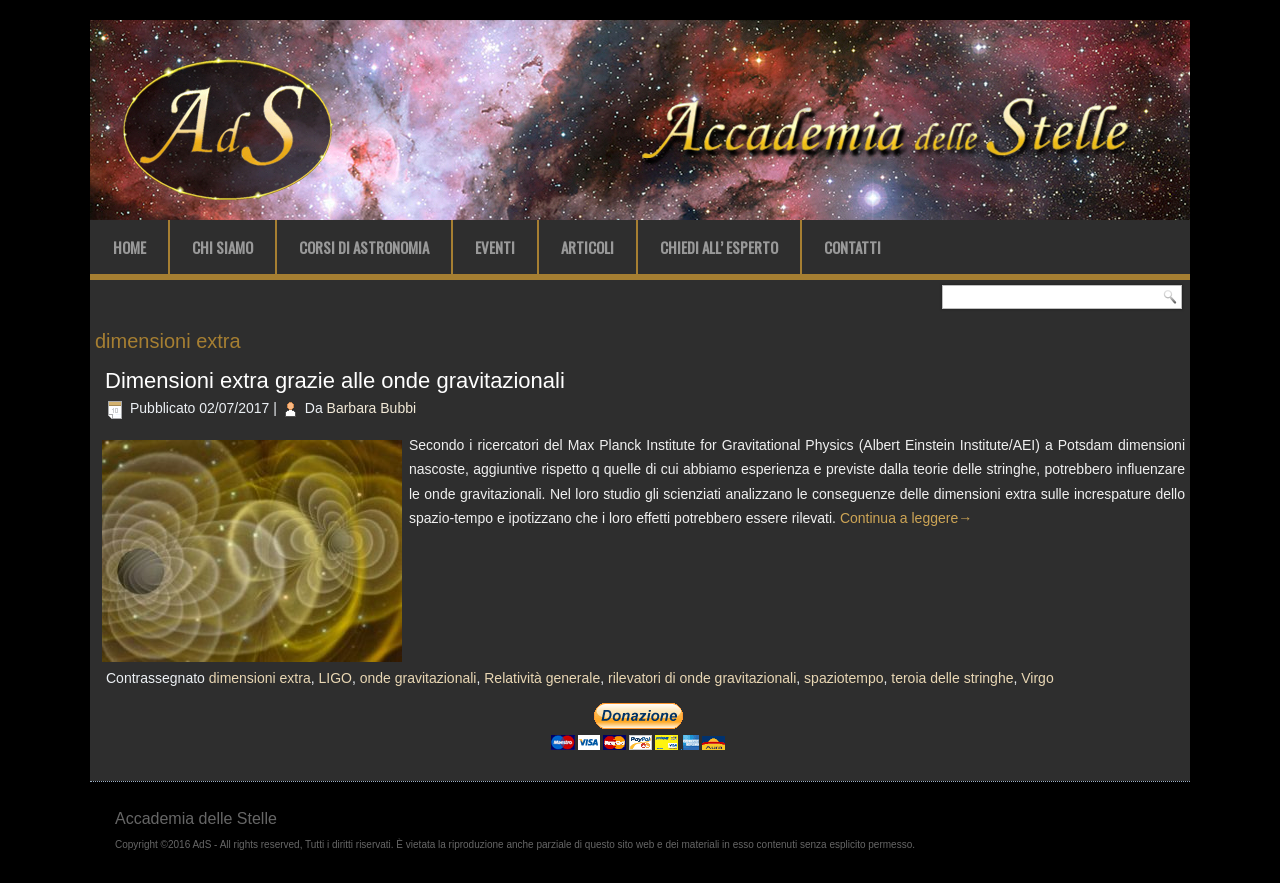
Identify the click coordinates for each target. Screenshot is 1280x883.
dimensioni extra (260, 678)
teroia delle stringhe (952, 678)
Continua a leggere (906, 518)
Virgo (1037, 678)
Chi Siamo (222, 247)
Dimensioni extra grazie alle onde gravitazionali (335, 380)
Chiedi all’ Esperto (719, 247)
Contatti (852, 247)
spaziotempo (843, 678)
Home (129, 247)
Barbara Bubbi (372, 408)
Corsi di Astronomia (364, 247)
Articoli (587, 247)
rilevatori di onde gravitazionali (702, 678)
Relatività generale (542, 678)
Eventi (495, 247)
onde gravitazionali (418, 678)
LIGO (334, 678)
